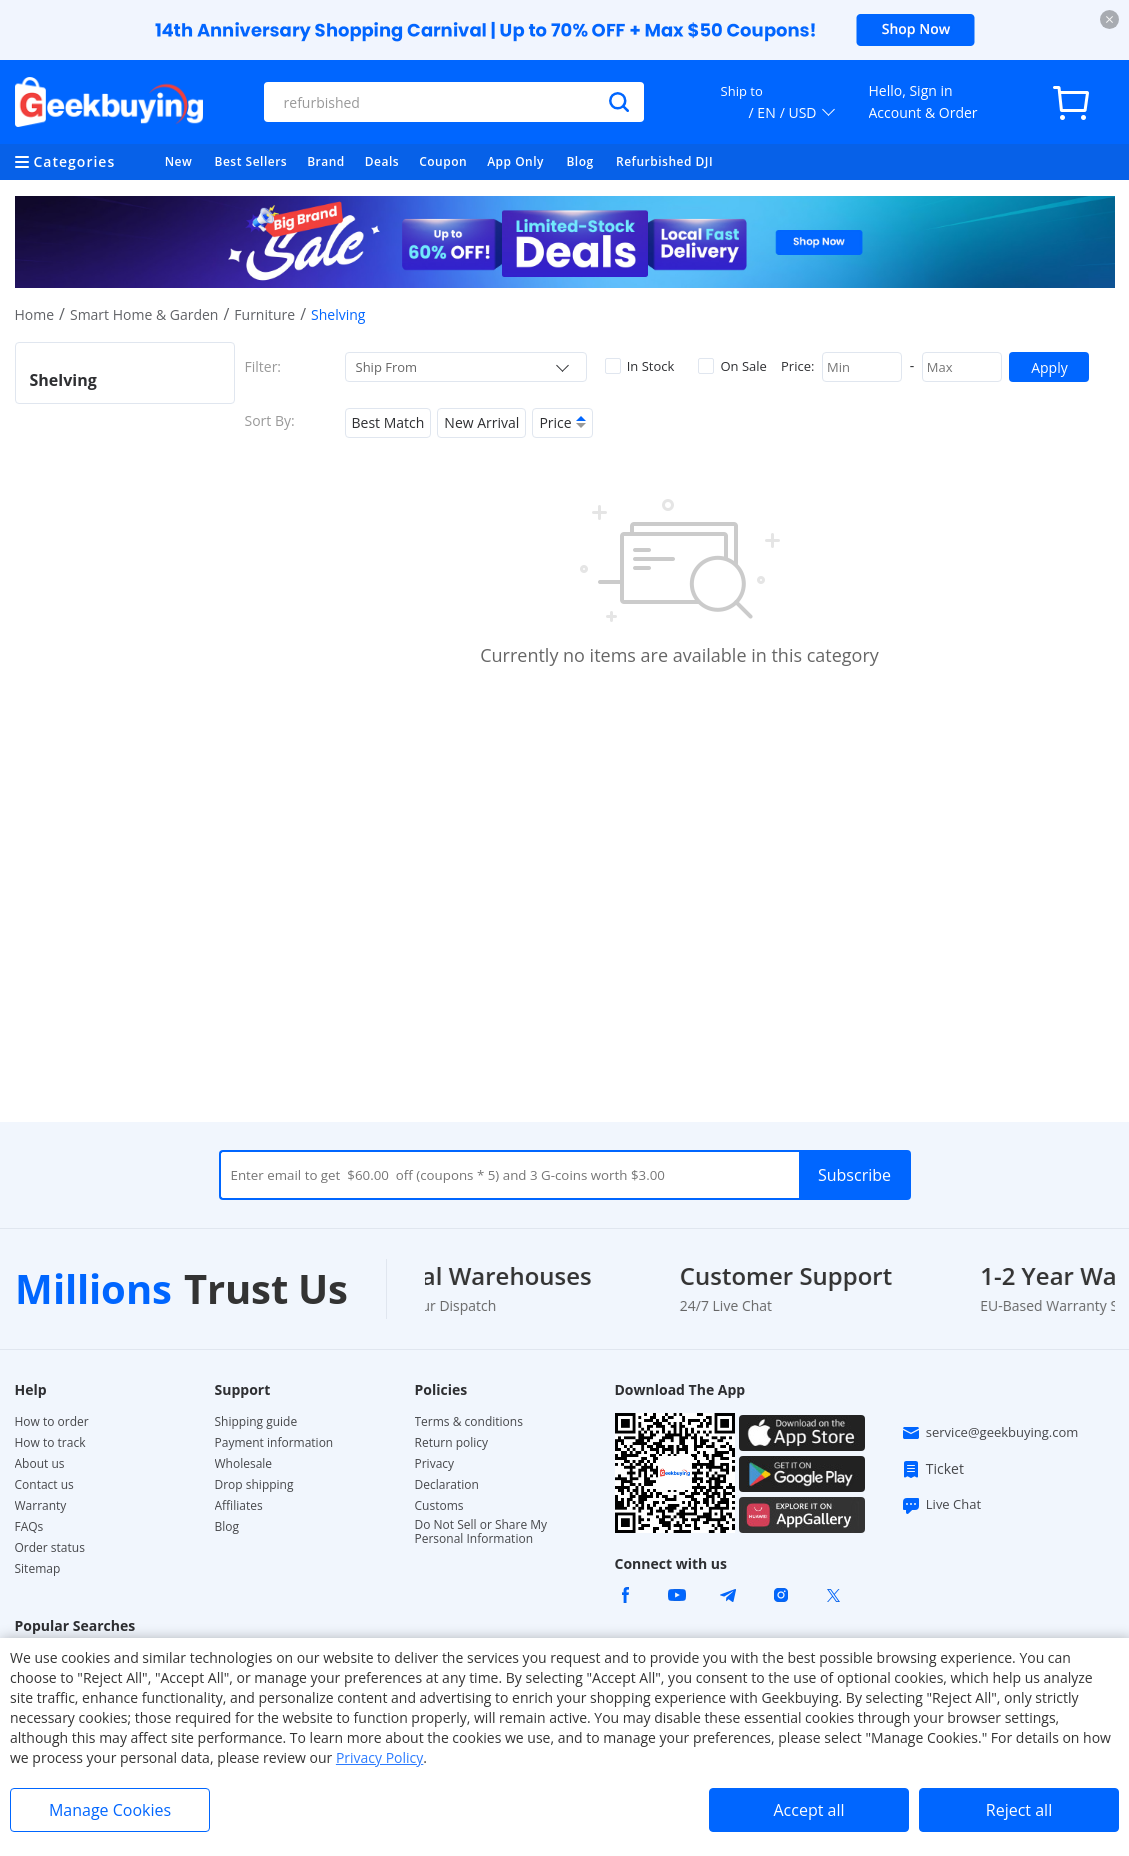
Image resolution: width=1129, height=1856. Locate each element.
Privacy (435, 1464)
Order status (50, 1548)
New (179, 161)
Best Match (388, 422)
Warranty (41, 1506)
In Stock (640, 366)
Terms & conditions (469, 1422)
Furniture (264, 314)
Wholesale (244, 1464)
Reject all (1019, 1810)
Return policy (452, 1443)
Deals (382, 161)
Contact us (44, 1485)
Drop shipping (254, 1485)
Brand (326, 161)
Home (35, 314)
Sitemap (38, 1568)
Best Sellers (251, 161)
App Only (515, 161)
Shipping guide (256, 1422)
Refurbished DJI (664, 161)
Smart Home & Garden (144, 314)
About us (40, 1464)
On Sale (732, 366)
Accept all (808, 1810)
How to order (52, 1422)
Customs (439, 1506)
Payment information (274, 1443)
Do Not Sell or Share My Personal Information (481, 1532)
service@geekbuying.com (990, 1433)
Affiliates (239, 1506)
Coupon (443, 161)
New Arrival (481, 422)
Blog (579, 161)
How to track (50, 1443)
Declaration (447, 1485)
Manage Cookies (110, 1810)
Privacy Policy (379, 1757)
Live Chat (941, 1505)
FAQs (29, 1527)
